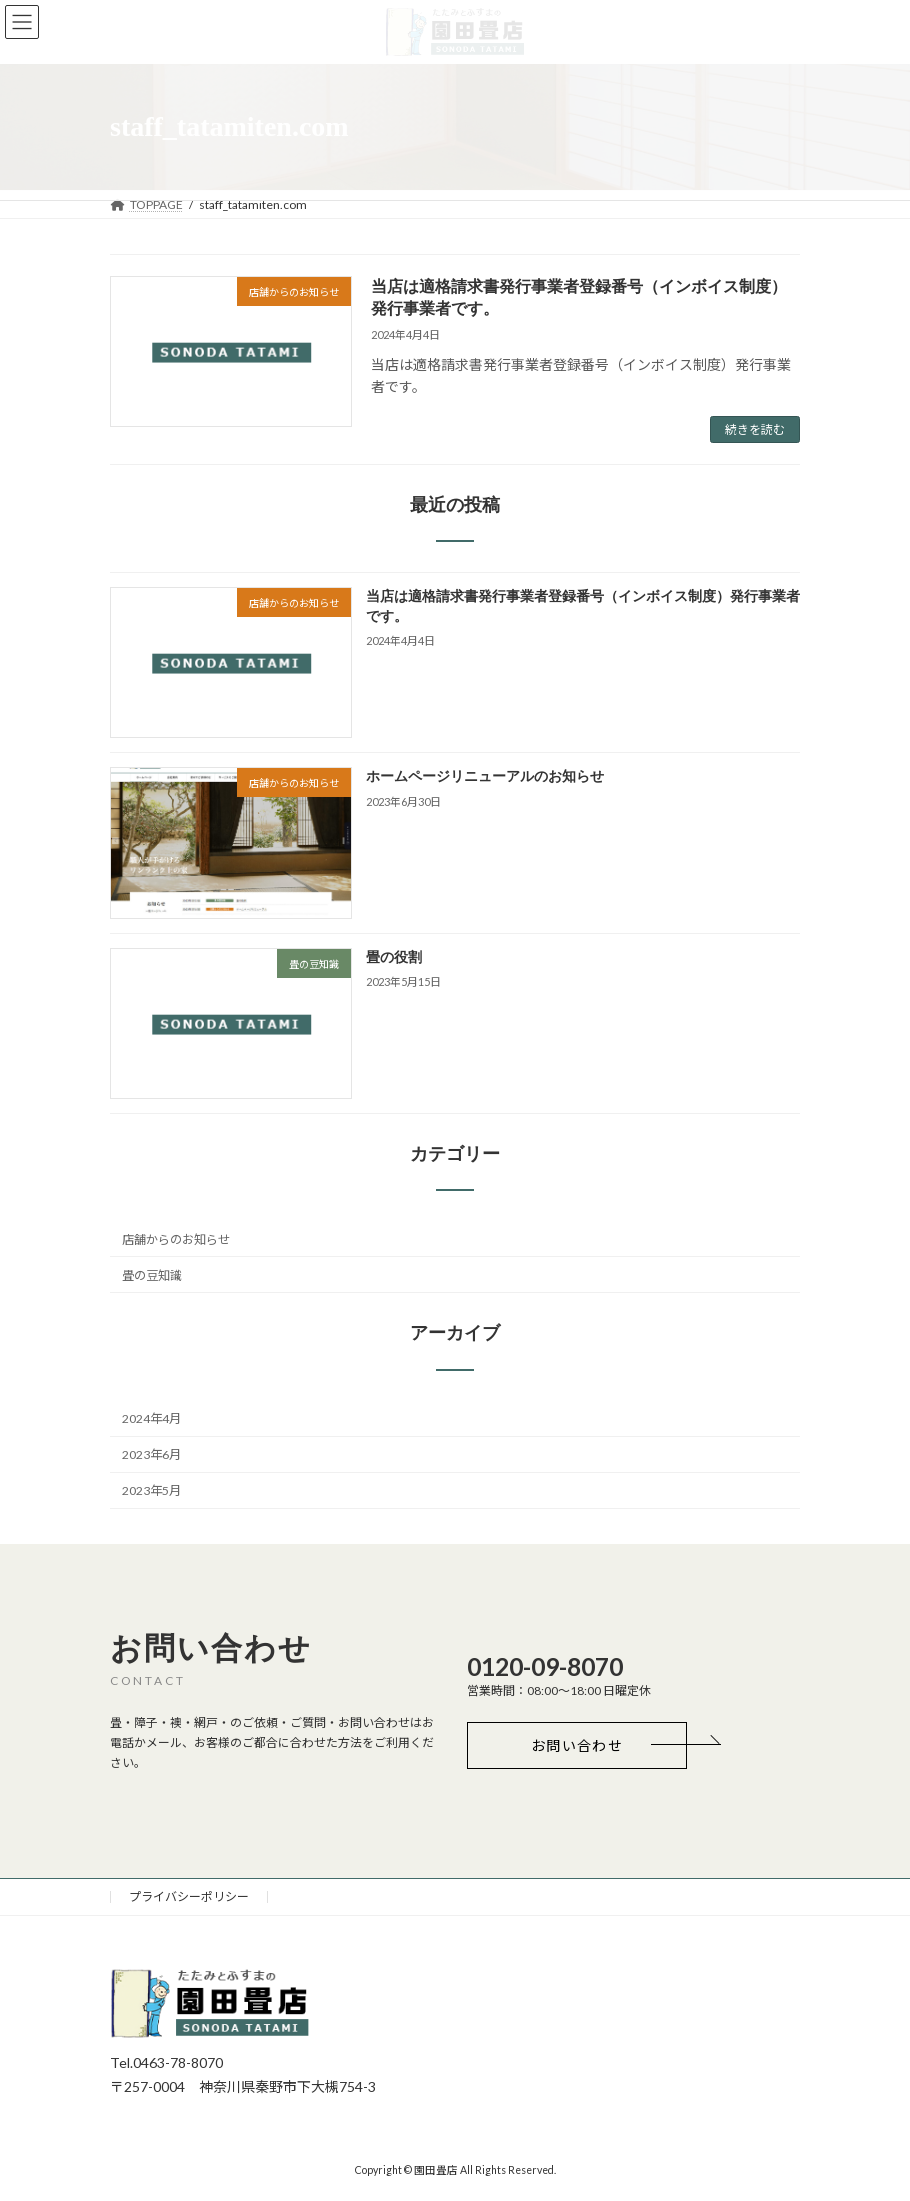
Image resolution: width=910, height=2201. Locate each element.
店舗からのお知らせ (176, 1239)
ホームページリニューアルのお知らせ (485, 777)
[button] (577, 1745)
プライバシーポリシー (189, 1896)
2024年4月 (151, 1418)
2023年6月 (151, 1455)
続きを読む (755, 429)
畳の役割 (394, 957)
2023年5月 (151, 1491)
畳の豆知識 (152, 1275)
